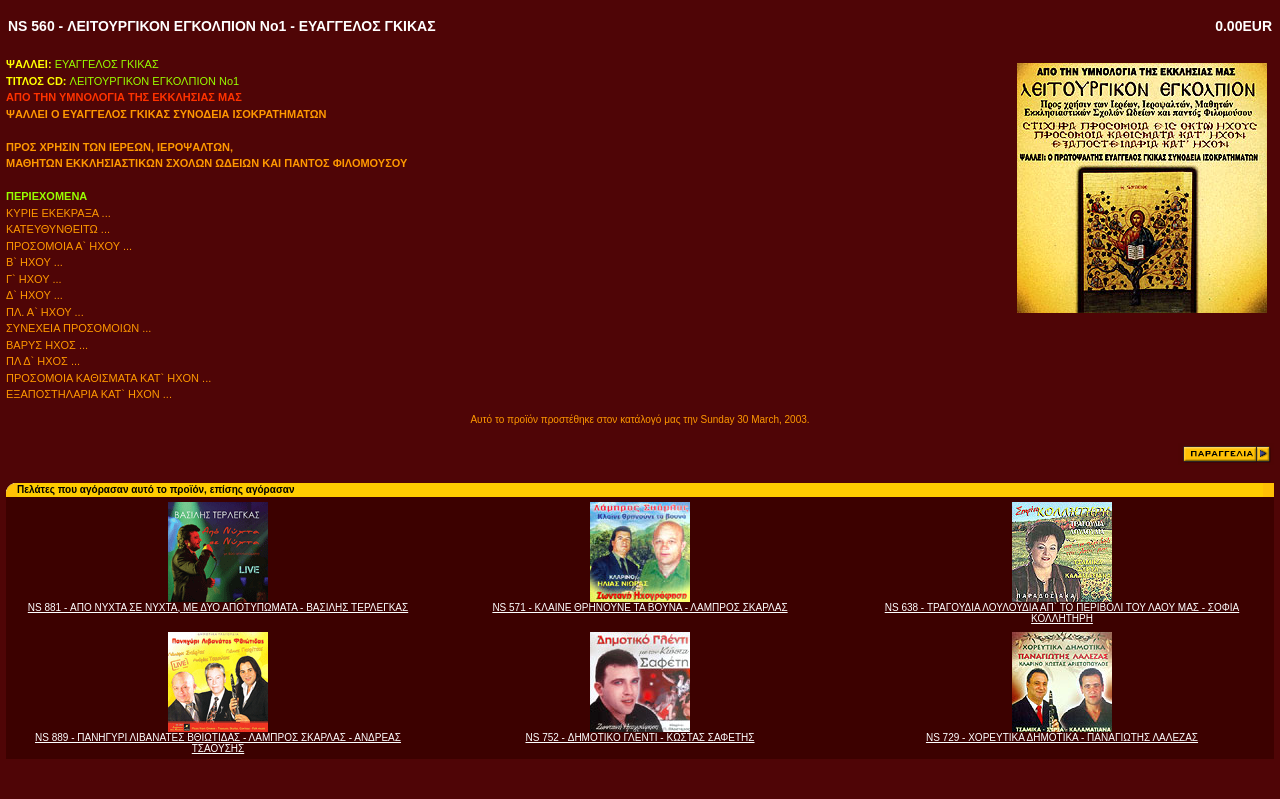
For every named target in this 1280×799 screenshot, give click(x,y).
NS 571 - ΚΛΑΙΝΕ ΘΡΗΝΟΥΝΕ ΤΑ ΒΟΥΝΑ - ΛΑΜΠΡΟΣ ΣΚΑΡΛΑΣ (639, 607)
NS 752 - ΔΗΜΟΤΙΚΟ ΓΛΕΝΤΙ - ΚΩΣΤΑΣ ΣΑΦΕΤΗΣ (639, 737)
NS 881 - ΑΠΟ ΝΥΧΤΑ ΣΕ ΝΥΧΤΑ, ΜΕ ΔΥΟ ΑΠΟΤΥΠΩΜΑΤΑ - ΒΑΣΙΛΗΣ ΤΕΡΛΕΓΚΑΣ (218, 607)
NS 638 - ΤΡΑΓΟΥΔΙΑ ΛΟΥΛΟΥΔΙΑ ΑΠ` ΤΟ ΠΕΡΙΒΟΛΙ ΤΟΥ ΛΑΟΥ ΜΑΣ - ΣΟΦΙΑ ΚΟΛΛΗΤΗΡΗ (1062, 613)
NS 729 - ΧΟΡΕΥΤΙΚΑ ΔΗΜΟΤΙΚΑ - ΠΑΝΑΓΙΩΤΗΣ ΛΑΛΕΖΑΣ (1062, 737)
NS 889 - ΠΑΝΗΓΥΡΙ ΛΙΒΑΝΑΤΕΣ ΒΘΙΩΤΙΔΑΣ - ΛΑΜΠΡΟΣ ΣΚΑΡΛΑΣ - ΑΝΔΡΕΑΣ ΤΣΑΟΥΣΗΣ (218, 743)
